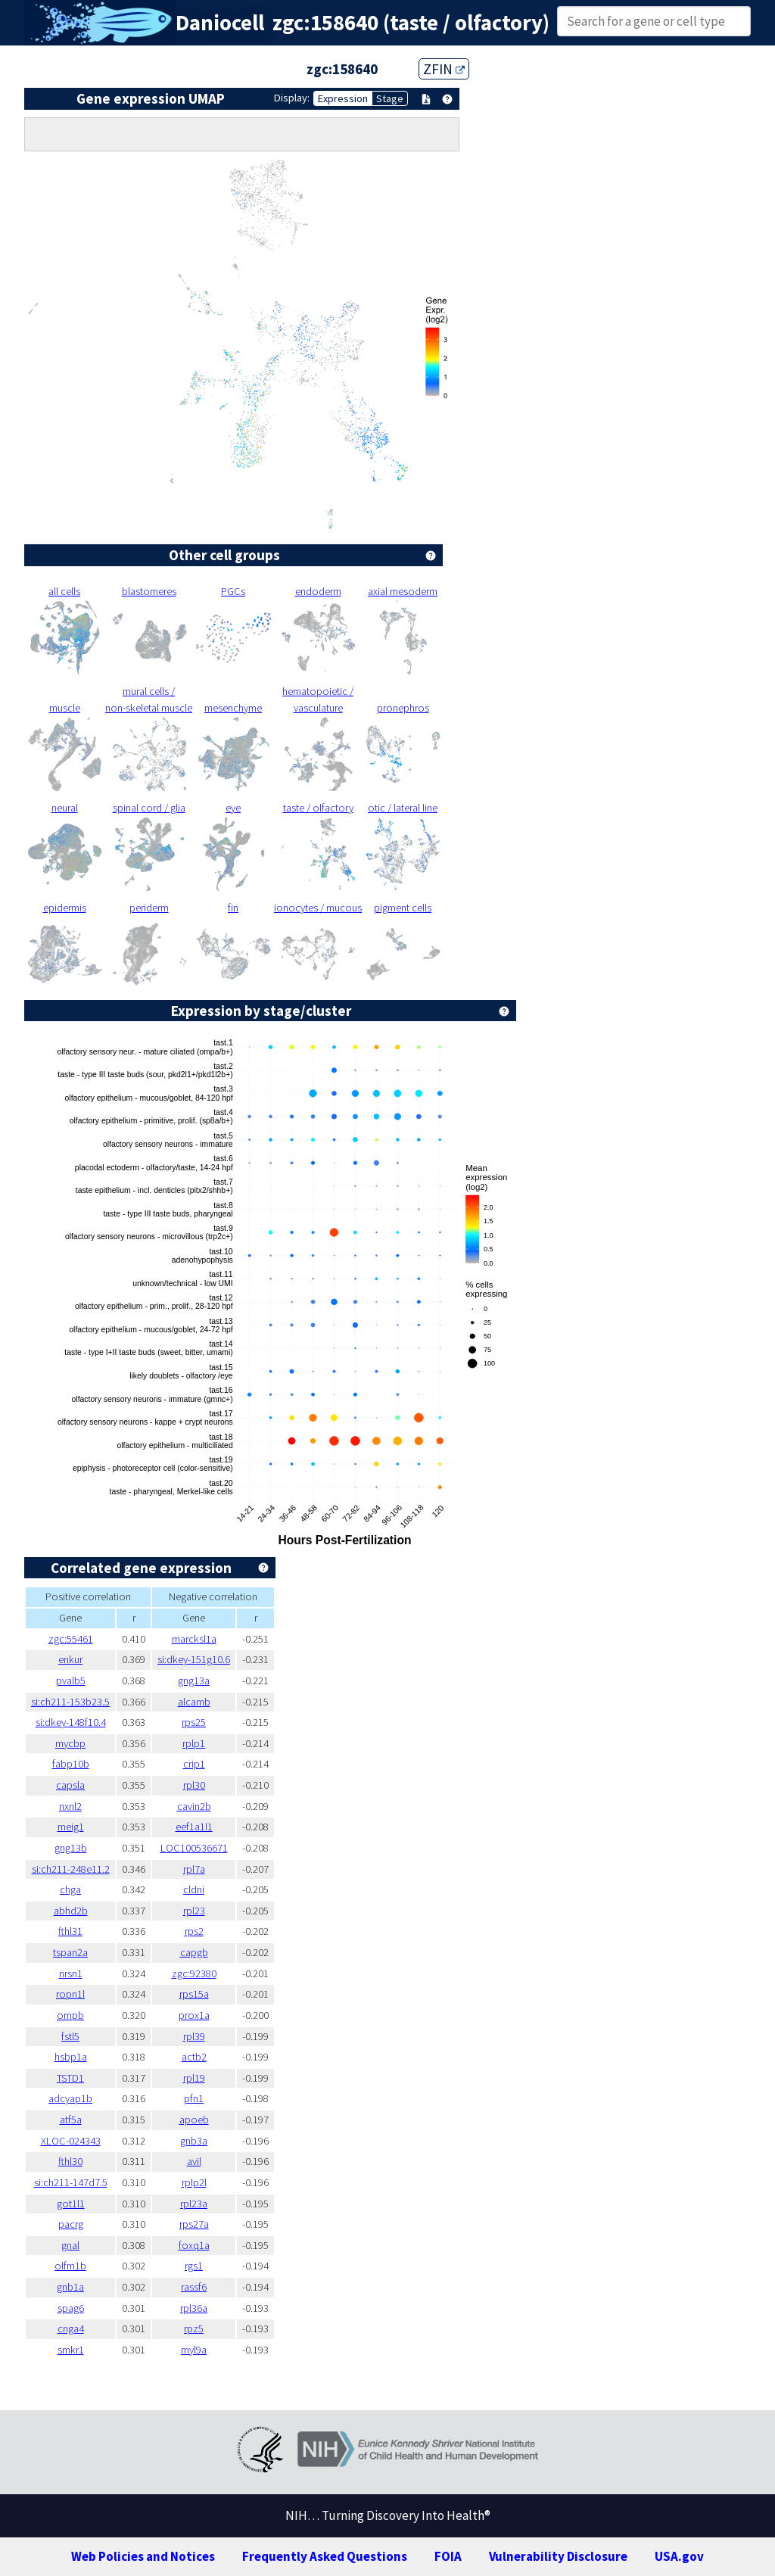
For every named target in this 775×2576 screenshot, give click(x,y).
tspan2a (70, 1952)
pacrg (70, 2224)
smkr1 (71, 2349)
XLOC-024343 (71, 2141)
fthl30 (70, 2161)
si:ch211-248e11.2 (71, 1869)
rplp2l (194, 2182)
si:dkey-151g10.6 (193, 1659)
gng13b (70, 1848)
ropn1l (70, 1994)
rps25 (194, 1722)
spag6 (71, 2308)
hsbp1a (70, 2057)
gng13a (194, 1680)
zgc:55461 (70, 1639)
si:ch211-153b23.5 (70, 1702)
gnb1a (70, 2287)
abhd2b (71, 1910)
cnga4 (71, 2328)
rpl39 (194, 2036)
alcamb (194, 1702)
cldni (193, 1889)
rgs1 (194, 2265)
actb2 (194, 2057)
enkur (70, 1659)
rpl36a (193, 2308)
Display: (292, 97)
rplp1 (193, 1743)
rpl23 (194, 1910)
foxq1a (194, 2245)
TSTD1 (70, 2078)
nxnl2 (70, 1806)
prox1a (194, 2015)
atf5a (71, 2119)
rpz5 (194, 2328)
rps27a (194, 2224)
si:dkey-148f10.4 (71, 1722)
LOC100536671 (194, 1848)
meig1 (71, 1826)
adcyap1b (70, 2098)
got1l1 (71, 2203)
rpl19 (194, 2078)
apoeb (194, 2119)
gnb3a (193, 2141)
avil (194, 2161)
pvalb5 (71, 1680)
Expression (343, 98)
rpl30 (194, 1785)
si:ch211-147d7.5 (70, 2182)
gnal (70, 2245)
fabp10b (70, 1764)
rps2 (194, 1931)
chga (70, 1889)
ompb (70, 2015)
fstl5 (70, 2036)
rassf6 (194, 2287)
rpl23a (193, 2203)
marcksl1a (194, 1639)
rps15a (194, 1994)
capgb (194, 1952)
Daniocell (220, 22)
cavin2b (194, 1806)
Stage (389, 98)
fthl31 (70, 1931)
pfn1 (194, 2098)
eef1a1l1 (194, 1826)
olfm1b (70, 2265)
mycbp (70, 1743)
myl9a (194, 2349)
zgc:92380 (194, 1973)
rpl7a (194, 1869)
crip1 (194, 1764)
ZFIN (444, 69)
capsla (70, 1785)
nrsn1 (70, 1973)
